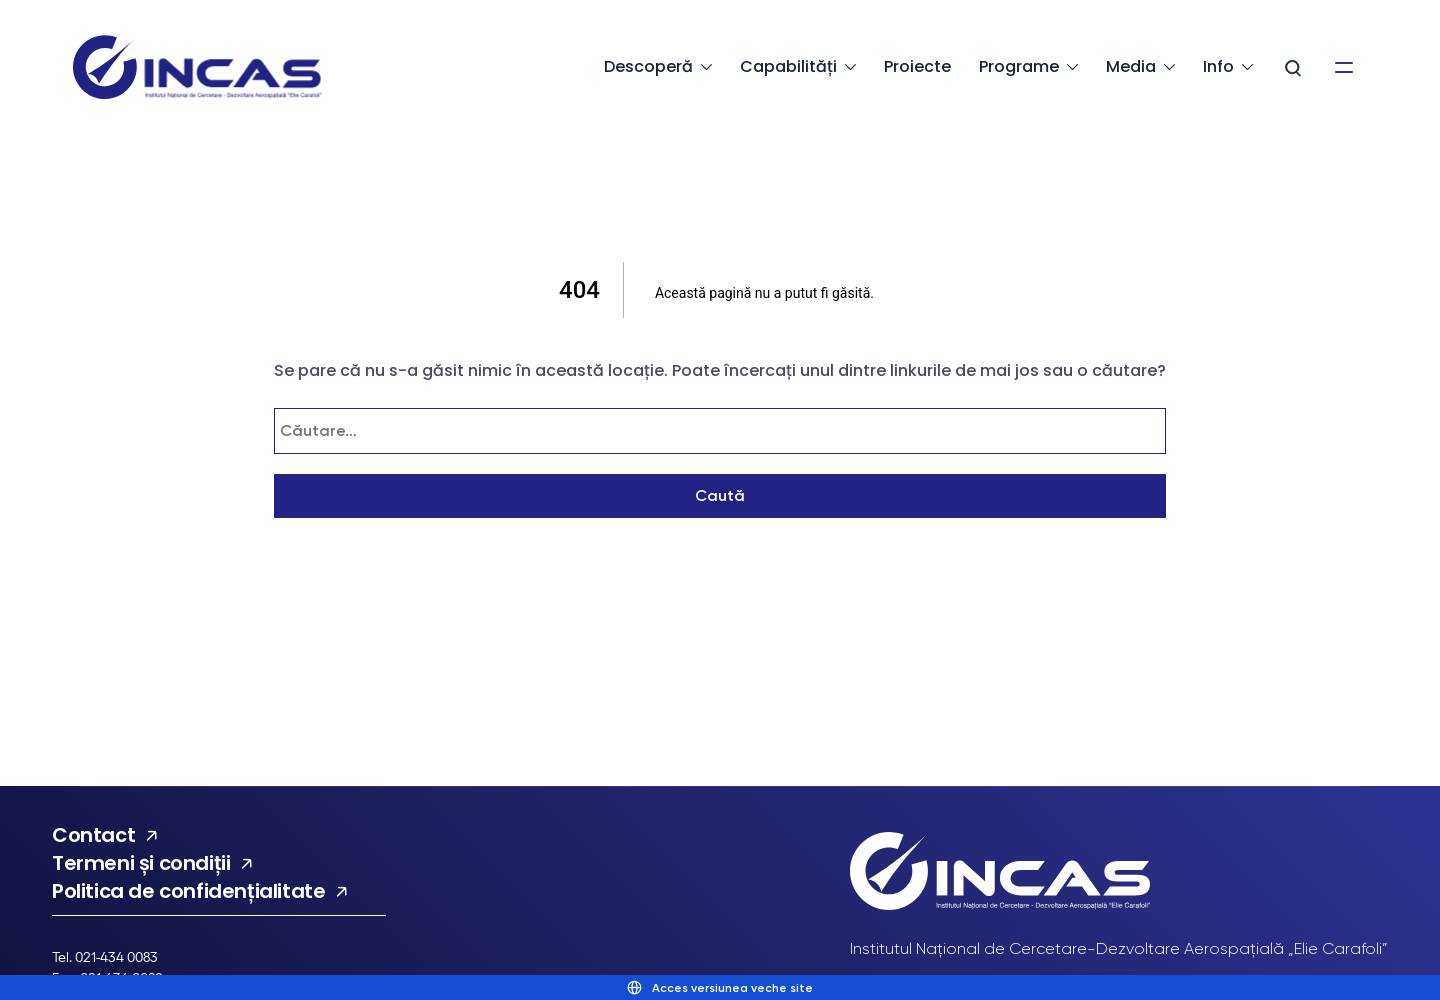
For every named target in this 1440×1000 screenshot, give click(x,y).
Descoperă (648, 66)
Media (1131, 66)
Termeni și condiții (141, 863)
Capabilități (788, 66)
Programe (1019, 66)
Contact (93, 835)
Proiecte (917, 66)
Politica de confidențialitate (188, 891)
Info (1218, 66)
